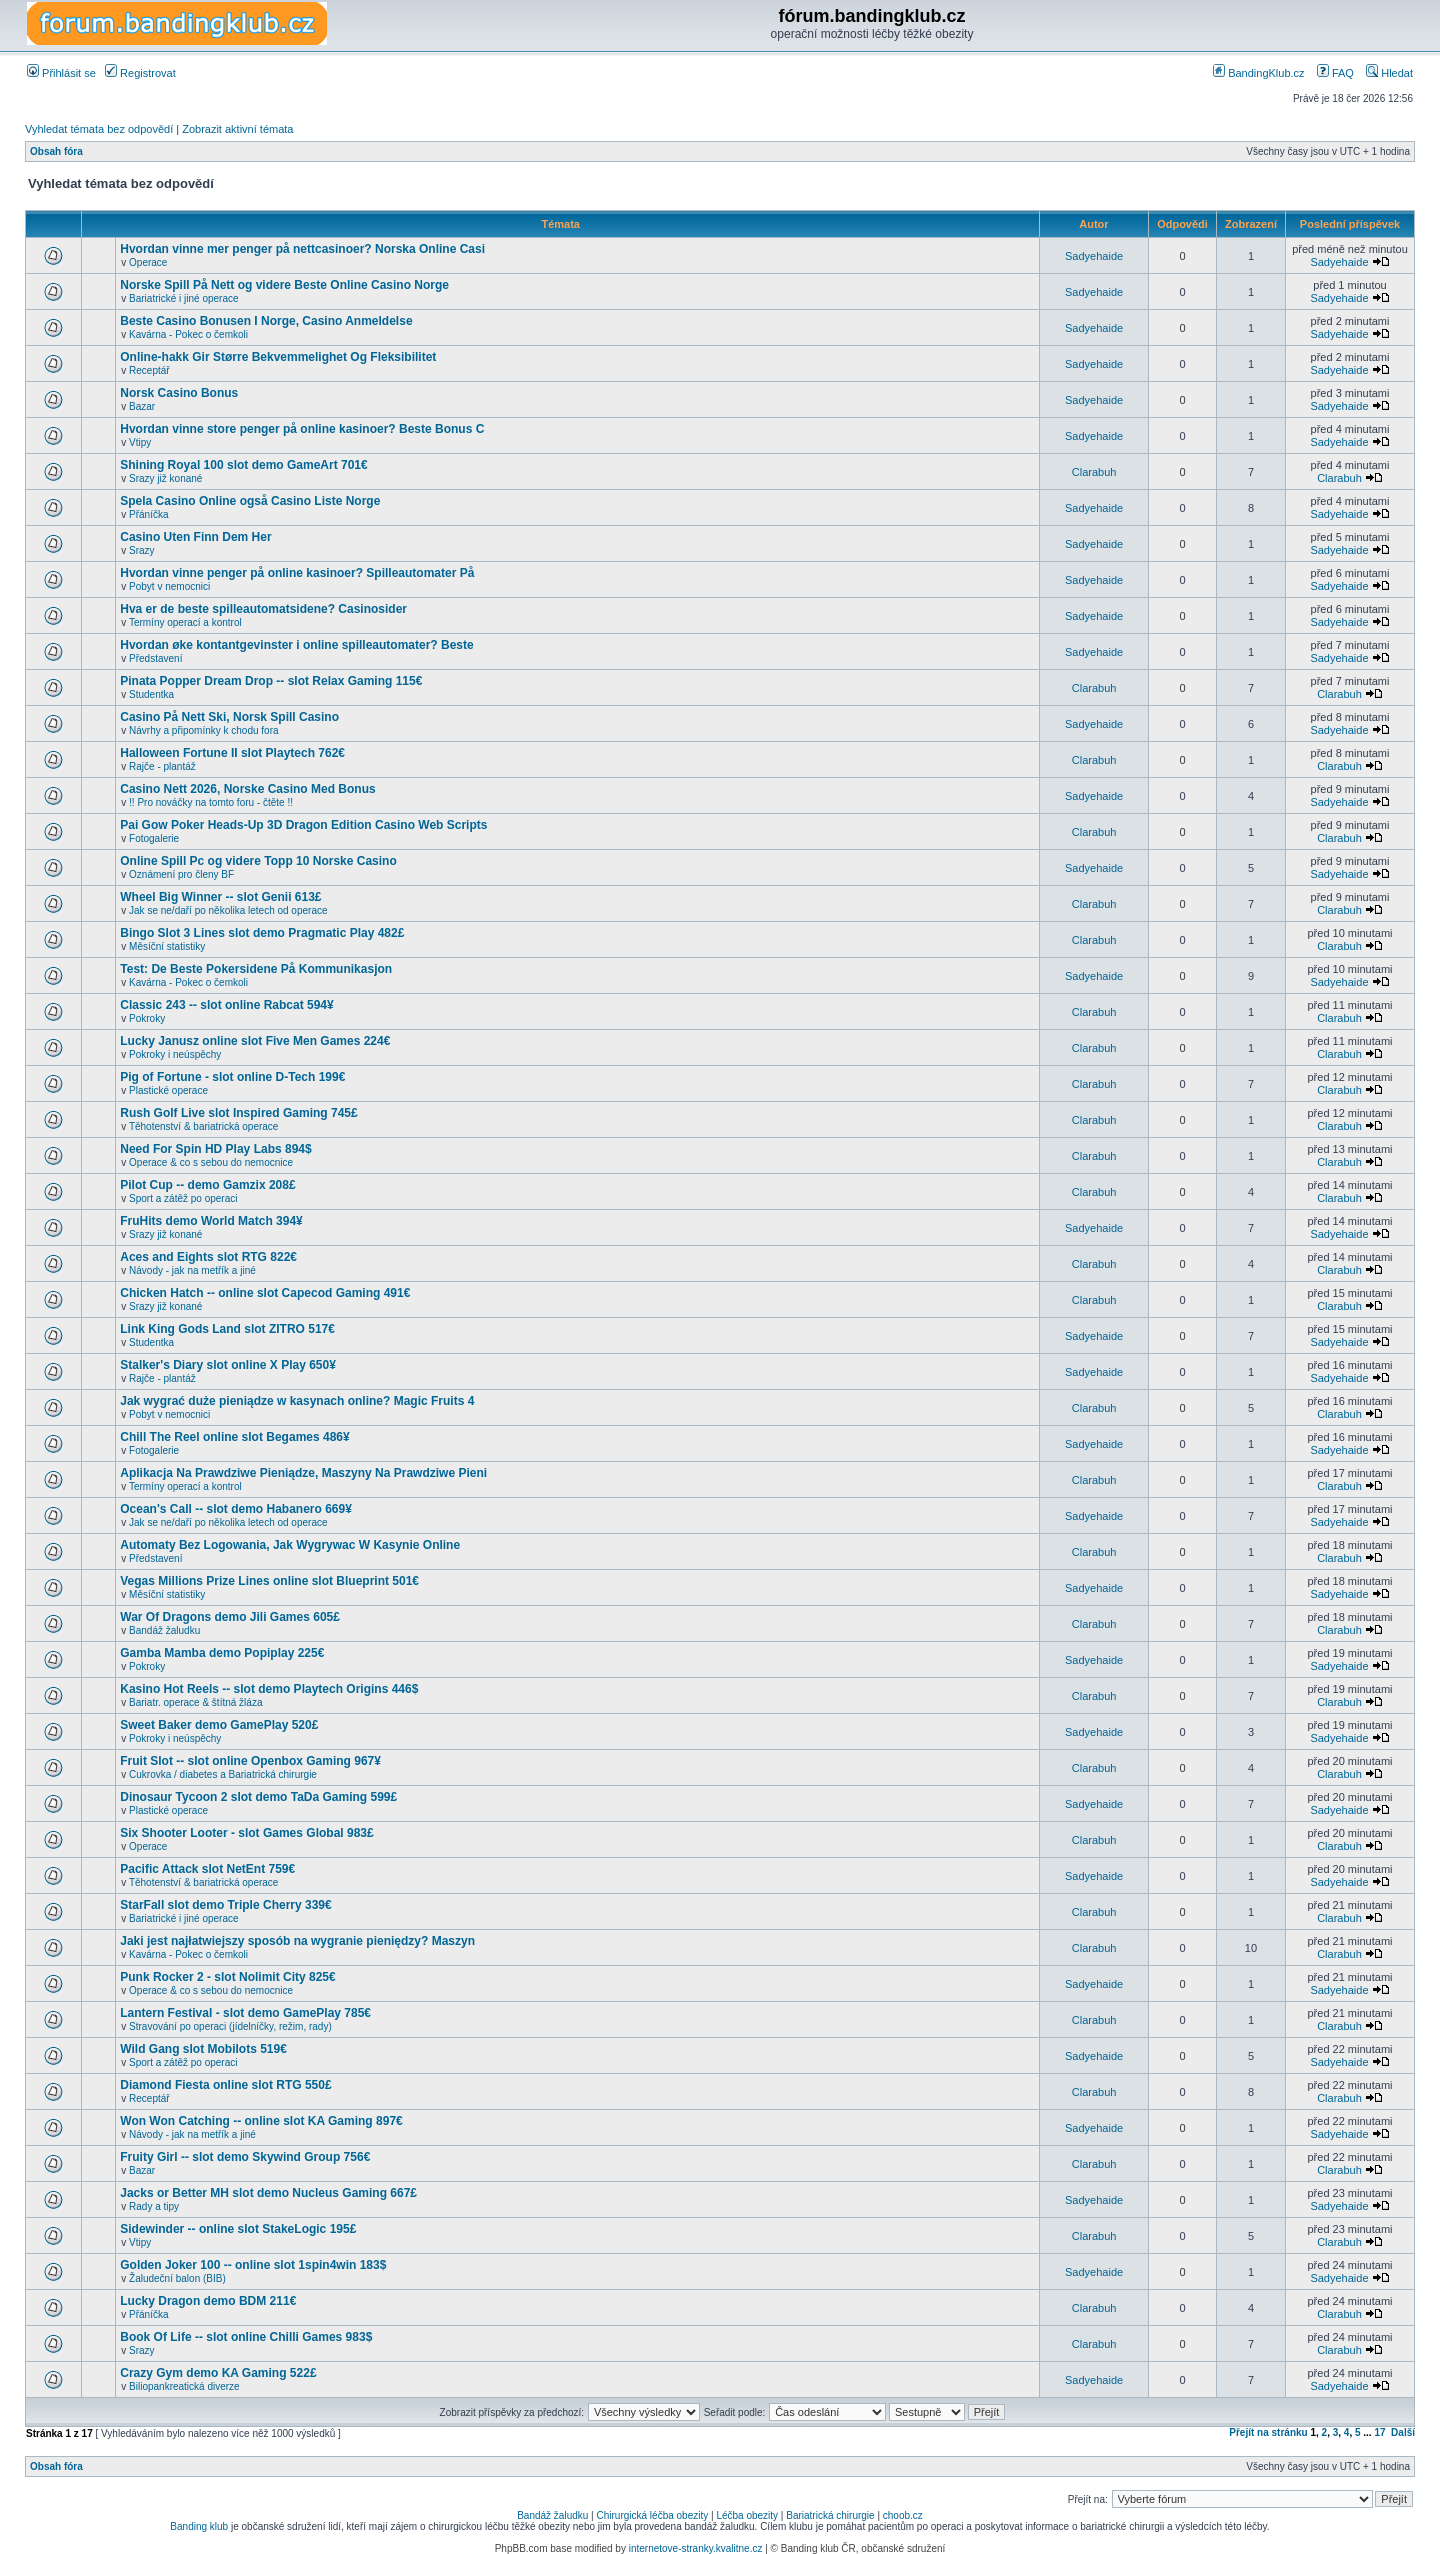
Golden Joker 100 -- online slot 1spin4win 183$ (253, 2265)
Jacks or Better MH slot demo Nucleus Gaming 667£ (268, 2193)
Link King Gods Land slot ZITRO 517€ (227, 1329)
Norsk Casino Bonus (179, 393)
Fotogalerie (154, 838)
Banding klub (199, 2526)
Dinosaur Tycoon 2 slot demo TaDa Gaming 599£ (258, 1797)
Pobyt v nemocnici (169, 586)
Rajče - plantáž (162, 766)
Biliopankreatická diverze (184, 2386)
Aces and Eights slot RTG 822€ (208, 1257)
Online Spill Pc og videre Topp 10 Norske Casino (258, 861)
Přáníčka (148, 514)
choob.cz (903, 2515)
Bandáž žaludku (164, 1630)
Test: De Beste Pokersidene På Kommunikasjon (256, 969)
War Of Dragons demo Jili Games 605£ (230, 1617)
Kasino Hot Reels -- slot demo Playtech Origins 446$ (269, 1689)
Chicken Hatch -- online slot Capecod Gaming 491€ (265, 1293)
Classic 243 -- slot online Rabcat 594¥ (226, 1005)
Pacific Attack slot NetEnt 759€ (207, 1869)
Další (1403, 2432)
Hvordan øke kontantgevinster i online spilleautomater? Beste (296, 645)
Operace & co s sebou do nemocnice (211, 1162)
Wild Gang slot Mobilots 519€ (203, 2049)
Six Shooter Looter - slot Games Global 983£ (246, 1833)
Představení (155, 658)
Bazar (142, 406)
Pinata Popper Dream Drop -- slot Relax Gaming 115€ (271, 681)
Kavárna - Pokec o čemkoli (188, 334)
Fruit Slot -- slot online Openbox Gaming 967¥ (250, 1761)
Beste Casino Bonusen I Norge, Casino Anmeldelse (266, 321)
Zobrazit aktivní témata (237, 129)
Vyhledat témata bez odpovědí (99, 129)
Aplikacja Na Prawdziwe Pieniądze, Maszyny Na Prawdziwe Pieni (303, 1473)
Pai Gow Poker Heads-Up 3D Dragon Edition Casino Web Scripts (303, 825)
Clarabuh (1094, 472)
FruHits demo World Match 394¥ (211, 1221)
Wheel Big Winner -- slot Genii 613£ (220, 897)
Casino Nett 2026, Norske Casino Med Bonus (247, 789)
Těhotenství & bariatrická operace (204, 1126)
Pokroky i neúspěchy (175, 1054)
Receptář (149, 370)
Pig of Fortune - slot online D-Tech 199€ (232, 1077)
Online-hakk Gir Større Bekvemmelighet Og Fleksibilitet (278, 357)
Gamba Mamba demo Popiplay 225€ (222, 1653)
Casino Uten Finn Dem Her (195, 537)
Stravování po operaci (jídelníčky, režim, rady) (230, 2026)
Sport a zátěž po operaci (183, 1198)
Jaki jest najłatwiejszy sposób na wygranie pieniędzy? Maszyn (297, 1941)
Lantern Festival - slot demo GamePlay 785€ (245, 2013)
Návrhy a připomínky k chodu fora (204, 730)
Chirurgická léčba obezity (653, 2515)
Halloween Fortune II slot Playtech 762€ (232, 753)
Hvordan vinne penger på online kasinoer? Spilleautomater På (297, 573)
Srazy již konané (165, 478)
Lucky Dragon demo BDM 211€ (208, 2301)
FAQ (1335, 73)
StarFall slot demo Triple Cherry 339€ (225, 1905)
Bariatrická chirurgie (830, 2515)
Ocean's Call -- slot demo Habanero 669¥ (236, 1509)
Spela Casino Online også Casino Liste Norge (250, 501)
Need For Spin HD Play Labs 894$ (215, 1149)
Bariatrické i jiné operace (184, 298)
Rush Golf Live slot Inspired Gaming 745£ (238, 1113)
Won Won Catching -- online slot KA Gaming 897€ (261, 2121)
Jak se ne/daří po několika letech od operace (228, 910)
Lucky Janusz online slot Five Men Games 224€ (255, 1041)
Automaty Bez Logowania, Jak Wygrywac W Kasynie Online (290, 1545)
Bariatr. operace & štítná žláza (195, 1702)
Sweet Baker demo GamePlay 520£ (219, 1725)
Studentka (151, 694)
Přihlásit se (61, 73)
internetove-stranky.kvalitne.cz (696, 2548)
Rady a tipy (154, 2206)
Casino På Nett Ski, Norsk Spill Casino (229, 717)
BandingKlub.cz (1259, 73)
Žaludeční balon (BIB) (177, 2278)
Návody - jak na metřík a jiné (192, 1270)
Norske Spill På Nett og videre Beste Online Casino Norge (284, 285)
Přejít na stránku (1268, 2432)
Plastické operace (168, 1090)
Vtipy (140, 442)
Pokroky (147, 1018)
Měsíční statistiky (167, 946)
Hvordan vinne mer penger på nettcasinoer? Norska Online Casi (302, 249)
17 (1379, 2432)
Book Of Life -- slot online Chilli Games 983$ (246, 2337)
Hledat (1389, 73)
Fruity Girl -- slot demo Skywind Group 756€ (245, 2157)
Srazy (142, 550)
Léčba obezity (747, 2515)
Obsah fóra (56, 151)
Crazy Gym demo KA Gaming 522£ (218, 2373)
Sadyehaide (1094, 256)
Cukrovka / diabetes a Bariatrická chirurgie (223, 1774)
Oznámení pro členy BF (181, 874)
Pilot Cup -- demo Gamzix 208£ (207, 1185)
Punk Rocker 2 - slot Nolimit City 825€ (227, 1977)
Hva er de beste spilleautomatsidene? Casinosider (263, 609)
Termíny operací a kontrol (185, 622)
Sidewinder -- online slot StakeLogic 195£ (238, 2229)
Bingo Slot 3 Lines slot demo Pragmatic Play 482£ (262, 933)
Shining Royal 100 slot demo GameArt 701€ (243, 465)
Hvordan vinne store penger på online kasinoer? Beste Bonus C (302, 429)
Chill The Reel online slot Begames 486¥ (234, 1437)
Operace (148, 262)
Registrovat (140, 73)
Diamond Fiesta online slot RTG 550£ (225, 2085)
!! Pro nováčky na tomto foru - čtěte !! (211, 802)
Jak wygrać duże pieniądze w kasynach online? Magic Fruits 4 (297, 1401)
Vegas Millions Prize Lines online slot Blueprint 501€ (269, 1581)
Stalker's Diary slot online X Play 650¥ (228, 1365)
